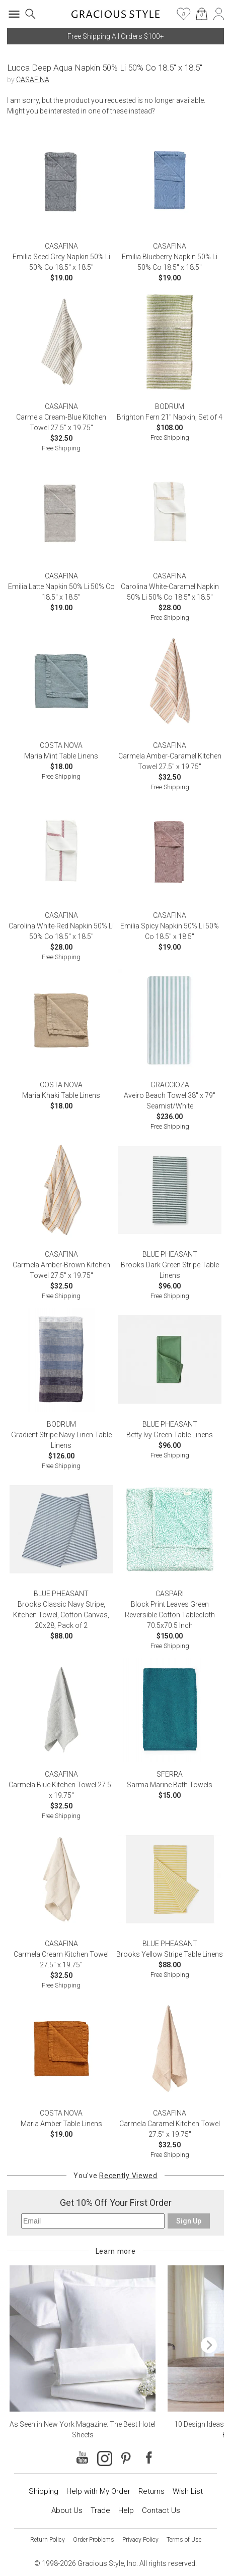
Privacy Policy (140, 2539)
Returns (151, 2491)
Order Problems (93, 2539)
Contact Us (161, 2510)
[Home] (115, 17)
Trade (100, 2510)
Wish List (188, 2491)
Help (126, 2510)
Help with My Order (98, 2491)
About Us (67, 2510)
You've (115, 2176)
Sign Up (188, 2221)
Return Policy (47, 2539)
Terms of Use (184, 2539)
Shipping (43, 2491)
